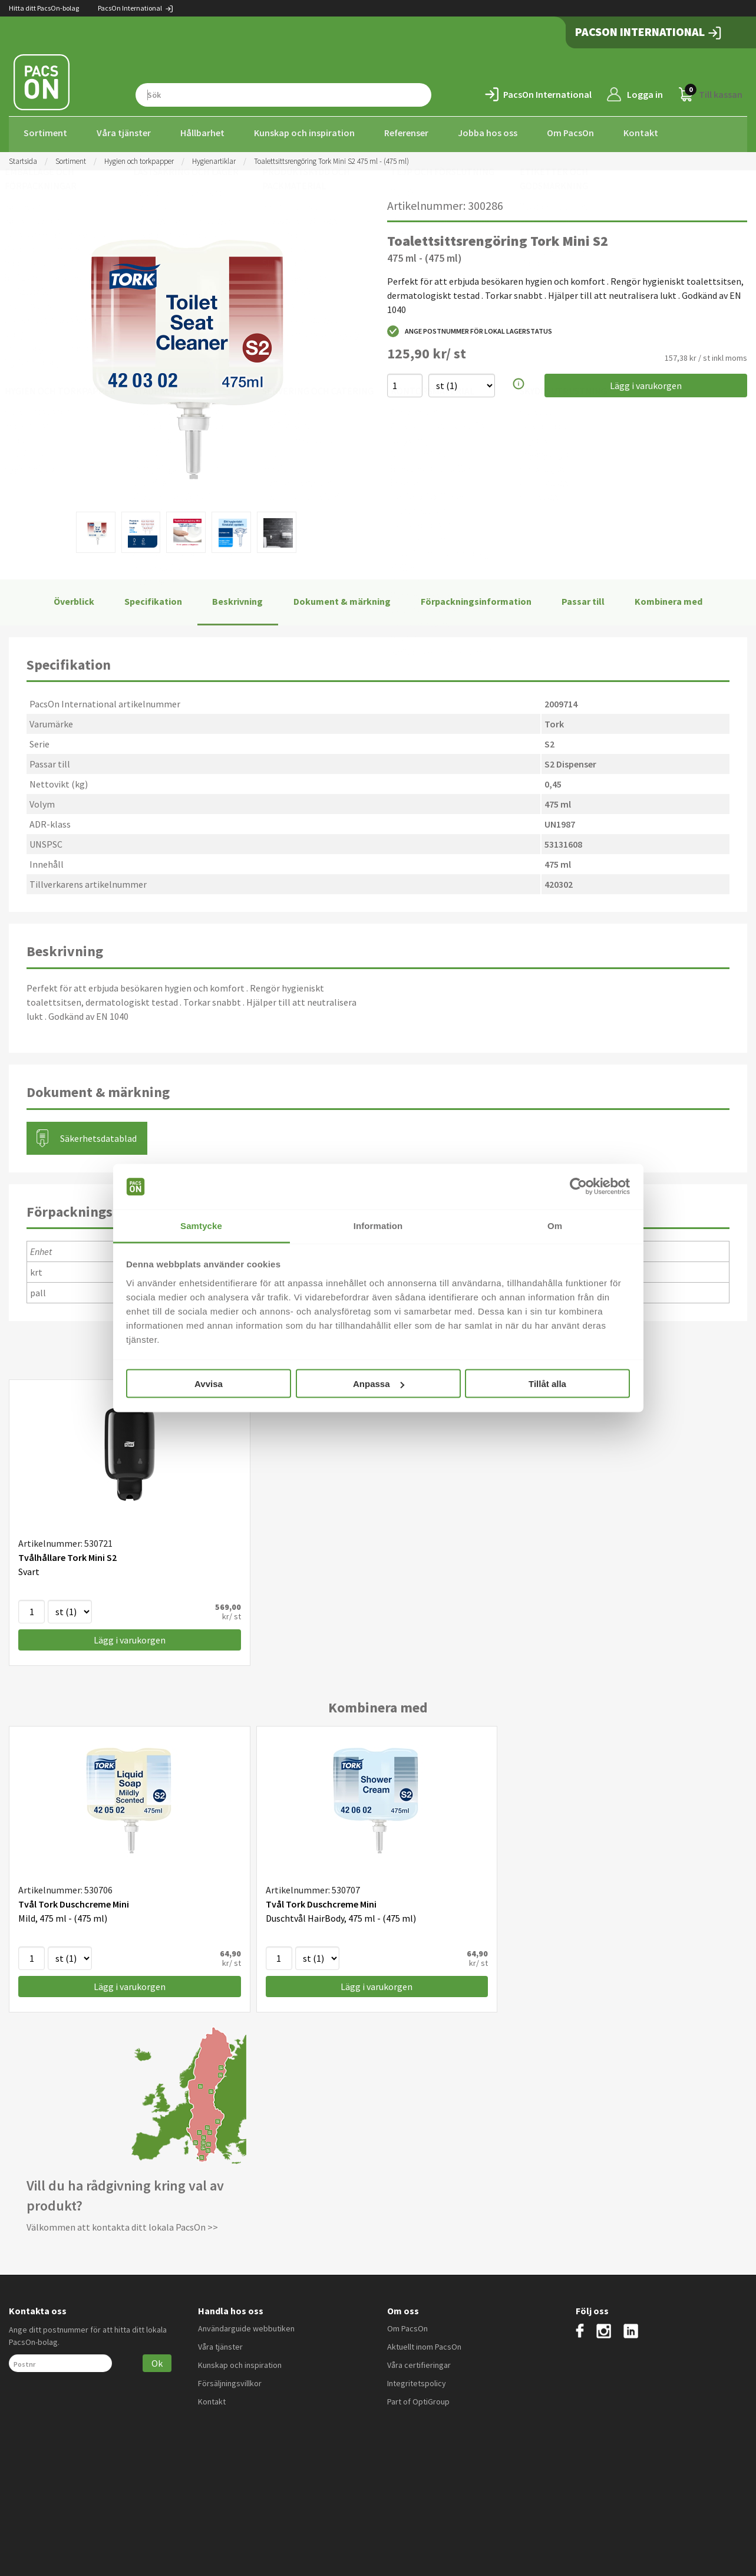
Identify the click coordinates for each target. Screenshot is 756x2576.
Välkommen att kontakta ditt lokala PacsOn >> (122, 2224)
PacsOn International (136, 8)
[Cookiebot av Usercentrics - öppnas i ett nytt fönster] (578, 1186)
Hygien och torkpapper (139, 158)
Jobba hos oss (487, 133)
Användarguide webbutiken (246, 2325)
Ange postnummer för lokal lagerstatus (469, 328)
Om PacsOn (570, 133)
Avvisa (208, 1384)
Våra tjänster (124, 133)
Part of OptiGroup (418, 2398)
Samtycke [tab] (201, 1225)
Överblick (74, 598)
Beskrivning (237, 598)
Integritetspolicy (416, 2379)
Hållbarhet (202, 133)
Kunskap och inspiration (304, 133)
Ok (157, 2360)
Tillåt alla (547, 1384)
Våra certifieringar (419, 2361)
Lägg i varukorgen (646, 382)
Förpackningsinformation (476, 598)
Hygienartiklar (214, 158)
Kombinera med (668, 598)
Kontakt (640, 133)
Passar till (583, 598)
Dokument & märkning (342, 598)
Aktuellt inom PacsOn (424, 2343)
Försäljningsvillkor (230, 2379)
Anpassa (378, 1384)
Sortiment (45, 133)
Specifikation (153, 598)
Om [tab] (554, 1225)
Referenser (406, 133)
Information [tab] (378, 1225)
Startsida (23, 158)
